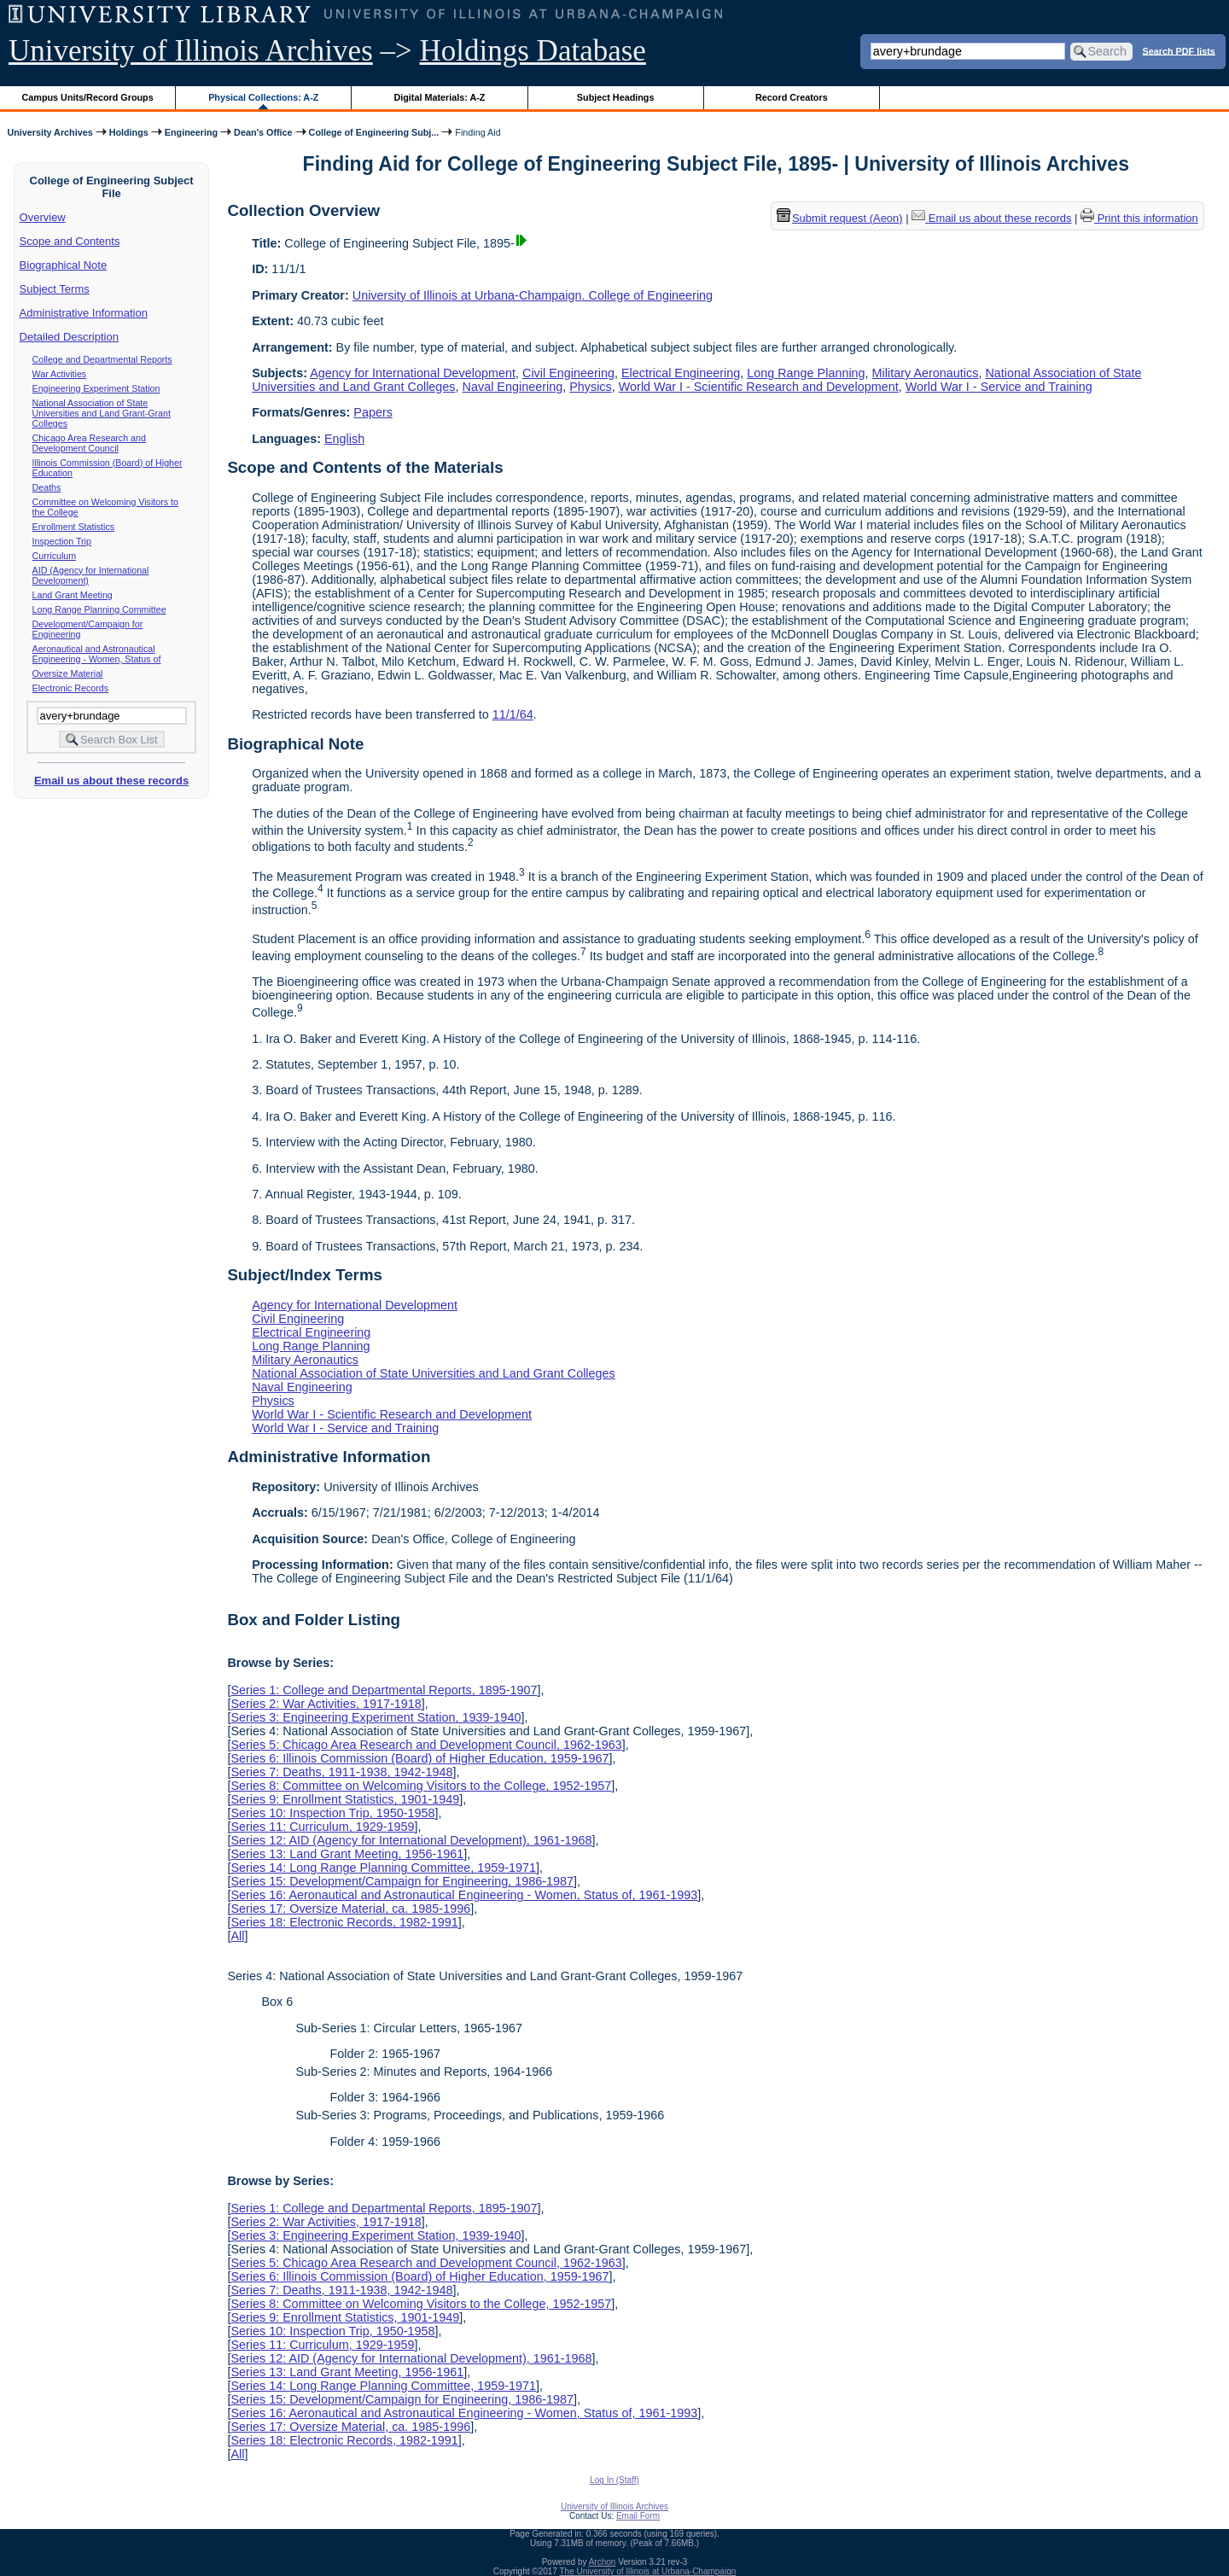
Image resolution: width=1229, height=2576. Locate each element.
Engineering (191, 132)
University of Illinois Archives (191, 50)
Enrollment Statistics (73, 527)
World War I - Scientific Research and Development (759, 386)
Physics (590, 386)
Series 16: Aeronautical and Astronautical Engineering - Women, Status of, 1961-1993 (463, 1895)
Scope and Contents (70, 241)
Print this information (1139, 218)
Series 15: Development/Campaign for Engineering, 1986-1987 (402, 1881)
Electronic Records (70, 688)
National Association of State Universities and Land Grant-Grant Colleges (101, 413)
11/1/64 (512, 714)
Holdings (129, 132)
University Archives (49, 132)
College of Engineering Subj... (374, 132)
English (344, 439)
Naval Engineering (513, 386)
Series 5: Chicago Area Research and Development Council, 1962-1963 (425, 1744)
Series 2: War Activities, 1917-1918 (325, 1704)
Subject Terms (55, 289)
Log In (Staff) (614, 2480)
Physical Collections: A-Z (263, 97)
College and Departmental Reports (102, 359)
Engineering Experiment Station (96, 388)
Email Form (638, 2516)
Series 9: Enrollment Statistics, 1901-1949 (344, 1799)
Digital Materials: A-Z (439, 97)
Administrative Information (84, 312)
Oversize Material (67, 673)
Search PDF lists (1179, 50)
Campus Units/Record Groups (88, 97)
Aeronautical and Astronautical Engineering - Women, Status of (96, 654)
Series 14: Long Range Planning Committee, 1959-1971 (383, 1867)
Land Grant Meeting (72, 595)
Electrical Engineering (680, 373)
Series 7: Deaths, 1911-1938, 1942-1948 (341, 1772)
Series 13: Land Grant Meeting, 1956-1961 (346, 1854)
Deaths (46, 487)
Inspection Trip (61, 541)
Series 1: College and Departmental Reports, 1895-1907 (383, 1690)
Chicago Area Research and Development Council (89, 443)
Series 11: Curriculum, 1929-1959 (322, 1826)
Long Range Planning (806, 373)
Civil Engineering (568, 373)
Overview (43, 217)
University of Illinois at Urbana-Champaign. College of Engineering (532, 295)
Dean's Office (263, 132)
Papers (373, 412)
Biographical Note (64, 265)
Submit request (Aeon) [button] (840, 218)
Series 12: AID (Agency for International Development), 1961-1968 (410, 1840)
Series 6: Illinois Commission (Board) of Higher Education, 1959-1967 (419, 1758)
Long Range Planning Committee (99, 609)
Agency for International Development (412, 373)
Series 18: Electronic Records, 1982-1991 (343, 1922)
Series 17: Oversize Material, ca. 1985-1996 (350, 1908)
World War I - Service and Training (999, 386)
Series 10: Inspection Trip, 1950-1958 (332, 1813)
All (237, 1936)
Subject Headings (616, 97)
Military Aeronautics (925, 373)
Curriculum (54, 556)
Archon (602, 2562)
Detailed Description (69, 336)
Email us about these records (111, 780)
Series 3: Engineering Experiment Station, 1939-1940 (375, 1717)
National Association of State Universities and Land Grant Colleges (433, 1373)
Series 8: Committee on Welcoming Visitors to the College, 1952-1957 (420, 1785)
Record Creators (791, 97)
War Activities (59, 374)
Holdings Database (533, 50)
